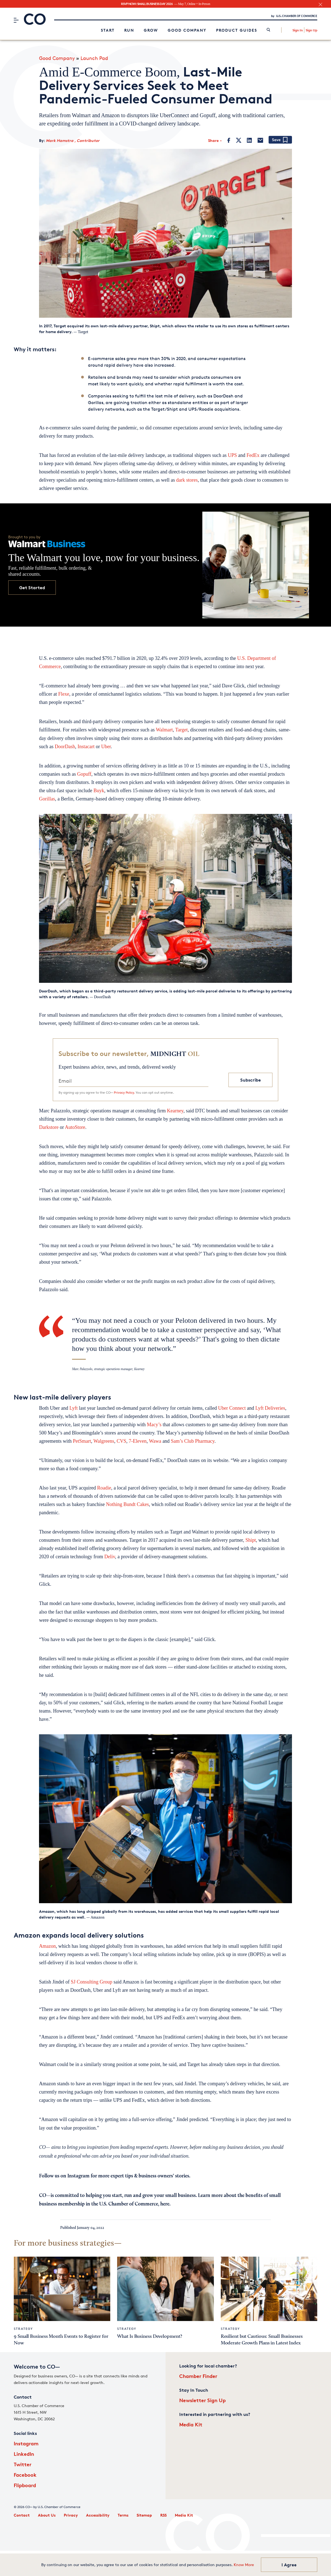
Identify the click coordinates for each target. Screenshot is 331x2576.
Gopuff (84, 774)
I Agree (289, 2564)
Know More (244, 2564)
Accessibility (97, 2515)
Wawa (155, 1441)
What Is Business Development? (149, 2336)
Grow (151, 30)
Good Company (187, 30)
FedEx (253, 455)
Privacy (71, 2515)
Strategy (23, 2329)
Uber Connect (232, 1408)
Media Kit (190, 2424)
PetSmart (82, 1441)
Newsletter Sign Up (202, 2400)
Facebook (25, 2474)
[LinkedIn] (249, 140)
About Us (47, 2515)
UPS (232, 455)
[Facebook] (228, 140)
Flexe (63, 694)
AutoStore (75, 1127)
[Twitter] (238, 140)
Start (108, 30)
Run (129, 30)
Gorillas (47, 799)
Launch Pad (94, 58)
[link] (268, 30)
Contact (22, 2515)
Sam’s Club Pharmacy (192, 1441)
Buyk (98, 790)
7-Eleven (138, 1441)
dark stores (187, 480)
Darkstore (49, 1127)
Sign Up (311, 30)
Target (181, 730)
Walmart (164, 730)
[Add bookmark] (280, 140)
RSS (163, 2515)
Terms (123, 2515)
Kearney (175, 1110)
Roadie (104, 1488)
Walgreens (103, 1441)
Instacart (86, 746)
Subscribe (250, 1080)
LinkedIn (24, 2454)
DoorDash (65, 746)
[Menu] (16, 20)
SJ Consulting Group (91, 1982)
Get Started (32, 587)
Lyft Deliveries (270, 1408)
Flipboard (25, 2485)
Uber (106, 746)
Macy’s (154, 1424)
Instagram (26, 2443)
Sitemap (144, 2515)
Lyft (73, 1408)
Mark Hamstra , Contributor (73, 140)
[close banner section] (320, 4)
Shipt (251, 1540)
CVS (121, 1441)
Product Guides (236, 30)
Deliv (109, 1556)
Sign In (298, 30)
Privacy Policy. (124, 1092)
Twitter (22, 2464)
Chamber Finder (198, 2376)
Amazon (47, 1946)
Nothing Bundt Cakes (127, 1504)
